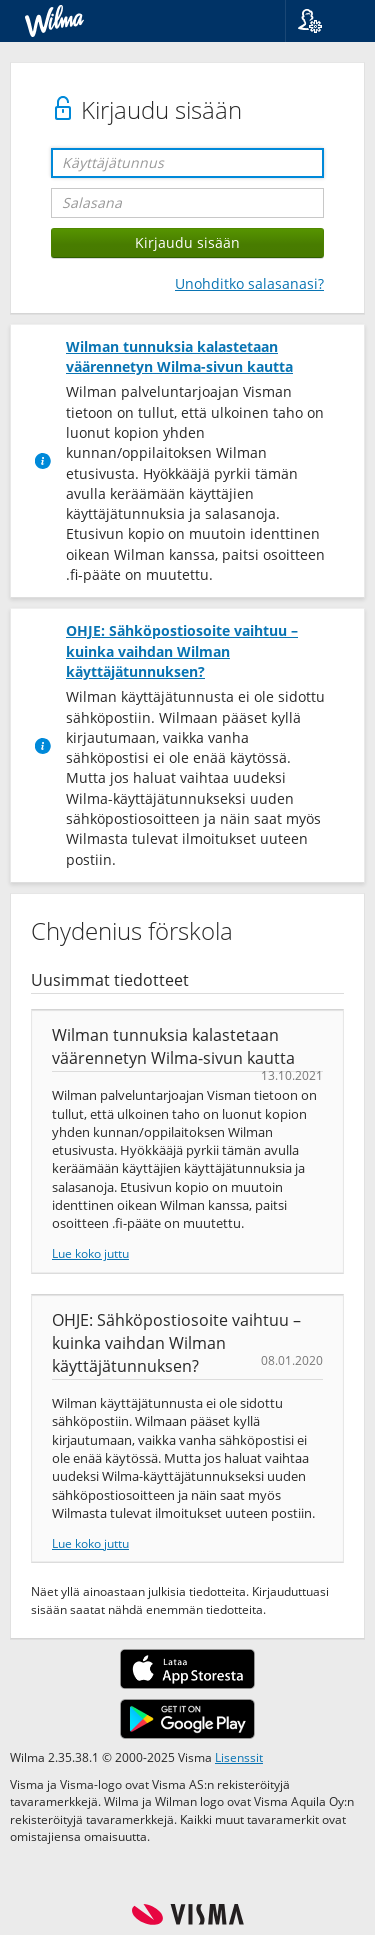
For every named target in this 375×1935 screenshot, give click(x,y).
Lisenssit (239, 1757)
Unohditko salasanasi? (249, 283)
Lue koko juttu (90, 1253)
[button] (322, 21)
